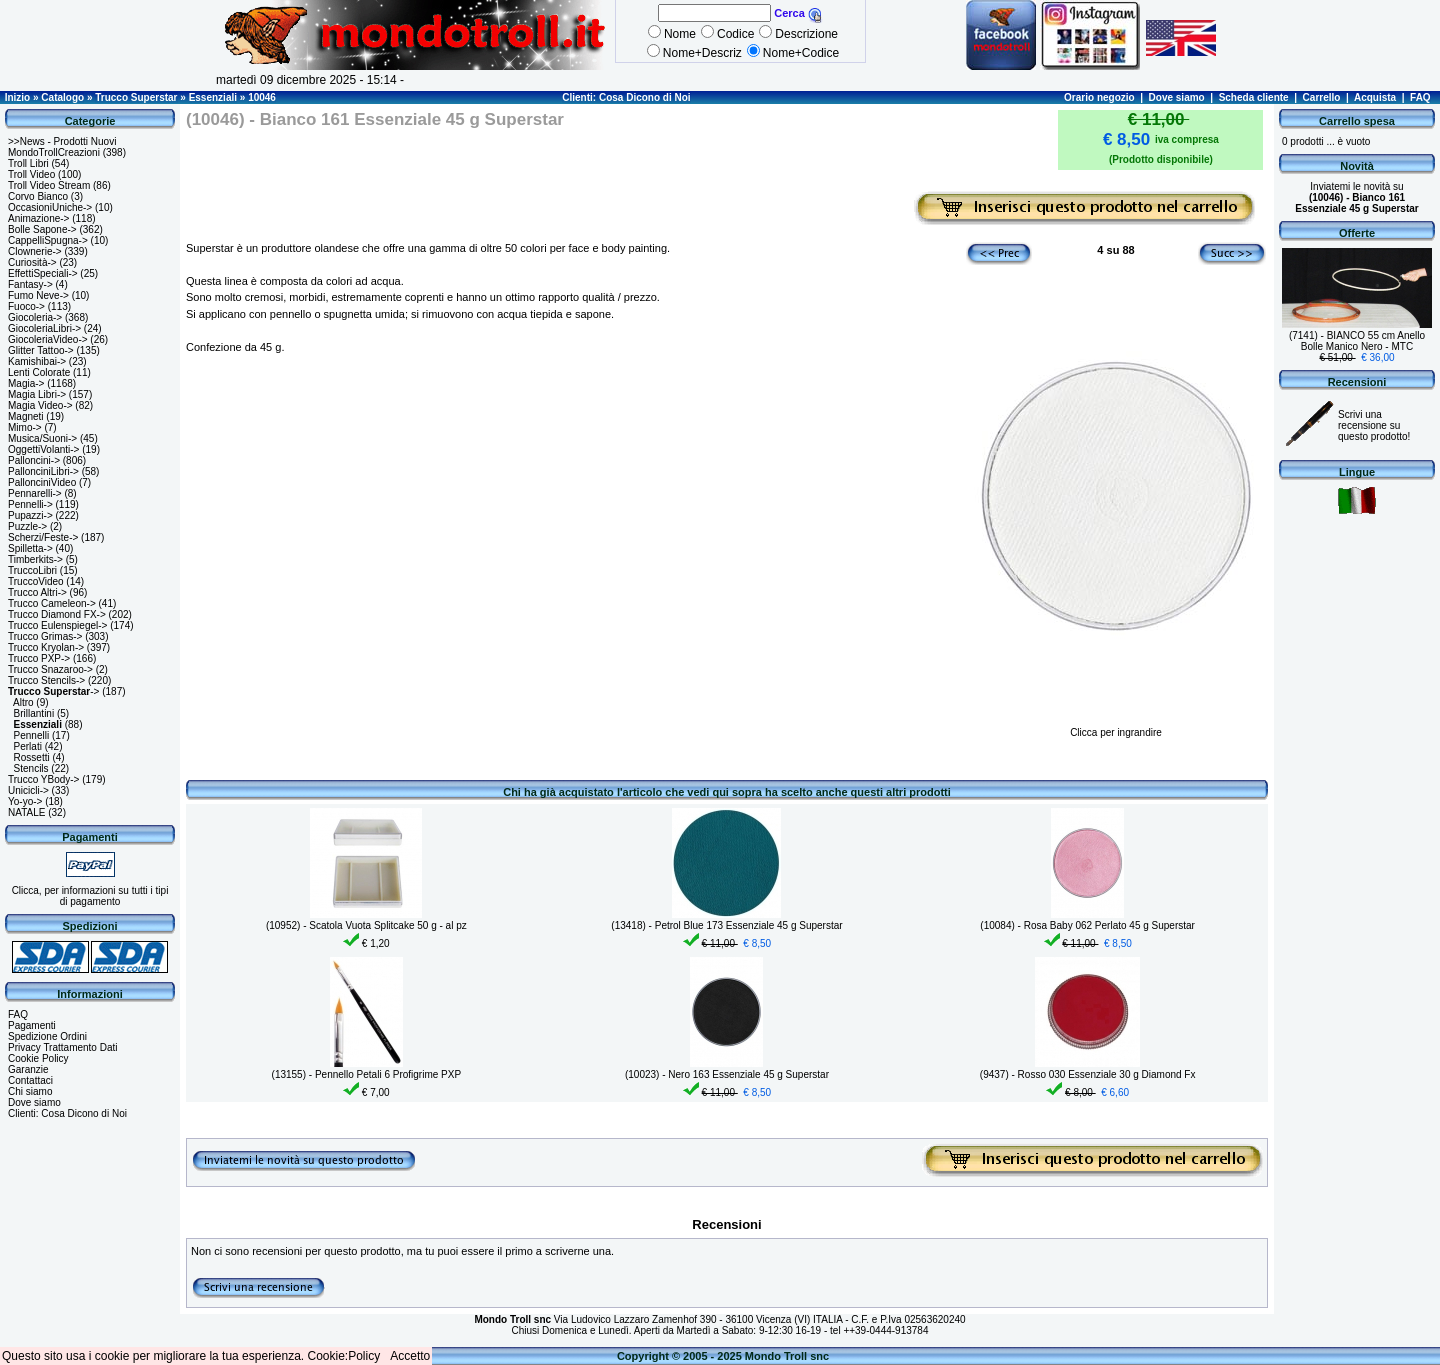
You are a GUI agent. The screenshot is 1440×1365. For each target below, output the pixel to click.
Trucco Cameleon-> (52, 603)
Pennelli (32, 735)
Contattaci (30, 1080)
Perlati (28, 746)
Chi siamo (30, 1091)
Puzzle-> (27, 526)
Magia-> (26, 383)
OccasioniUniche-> (50, 207)
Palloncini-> (34, 460)
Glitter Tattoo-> (41, 350)
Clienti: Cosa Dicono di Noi (626, 97)
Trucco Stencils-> (46, 680)
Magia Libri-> (37, 394)
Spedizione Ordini (47, 1036)
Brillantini (34, 713)
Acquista (1375, 97)
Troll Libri (28, 163)
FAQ (1420, 97)
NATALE (26, 812)
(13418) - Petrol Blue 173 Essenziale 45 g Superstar (726, 925)
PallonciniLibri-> (43, 471)
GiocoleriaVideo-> (48, 339)
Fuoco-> (26, 306)
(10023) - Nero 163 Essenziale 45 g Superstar (727, 1074)
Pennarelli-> (35, 493)
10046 (262, 97)
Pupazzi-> (30, 515)
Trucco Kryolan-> (46, 647)
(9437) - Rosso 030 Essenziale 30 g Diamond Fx (1088, 1074)
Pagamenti (32, 1025)
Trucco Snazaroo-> (50, 669)
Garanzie (28, 1069)
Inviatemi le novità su (1356, 197)
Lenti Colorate (39, 372)
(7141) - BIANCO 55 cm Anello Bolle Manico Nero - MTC (1357, 341)
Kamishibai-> (37, 361)
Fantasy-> (30, 284)
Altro (23, 702)
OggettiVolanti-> (43, 449)
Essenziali (213, 97)
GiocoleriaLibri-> (44, 328)
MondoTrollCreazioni (54, 152)
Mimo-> (25, 427)
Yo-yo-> (25, 801)
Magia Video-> (40, 405)
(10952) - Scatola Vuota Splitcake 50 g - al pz (366, 925)
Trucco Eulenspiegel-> (57, 625)
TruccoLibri (32, 570)
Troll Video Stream (49, 185)
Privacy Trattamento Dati (62, 1047)
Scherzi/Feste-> (43, 537)
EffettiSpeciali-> (43, 273)
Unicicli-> (28, 790)
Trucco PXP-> (39, 658)
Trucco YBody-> (43, 779)
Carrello (1322, 97)
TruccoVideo (36, 581)
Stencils (31, 768)
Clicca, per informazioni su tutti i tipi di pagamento (90, 896)
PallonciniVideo (42, 482)
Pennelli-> (30, 504)
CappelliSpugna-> (48, 240)
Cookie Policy (38, 1058)
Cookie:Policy (344, 1356)
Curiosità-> (32, 262)
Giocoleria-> (35, 317)
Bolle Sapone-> (42, 229)
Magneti (26, 416)
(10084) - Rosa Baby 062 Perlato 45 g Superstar (1087, 925)
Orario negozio (1099, 97)
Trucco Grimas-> (45, 636)
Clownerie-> (35, 251)
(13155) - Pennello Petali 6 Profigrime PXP (367, 1074)
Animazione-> (38, 218)
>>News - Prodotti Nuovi (62, 141)
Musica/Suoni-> (42, 438)
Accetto (410, 1356)
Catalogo (62, 97)
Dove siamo (1177, 97)
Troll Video (31, 174)
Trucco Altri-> (37, 592)
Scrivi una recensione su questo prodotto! (1374, 425)
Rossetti (32, 757)
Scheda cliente (1254, 97)
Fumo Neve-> (38, 295)
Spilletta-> (30, 548)
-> (53, 691)
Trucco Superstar (136, 97)
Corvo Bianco (38, 196)
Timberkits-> (35, 559)
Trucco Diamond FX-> (57, 614)
